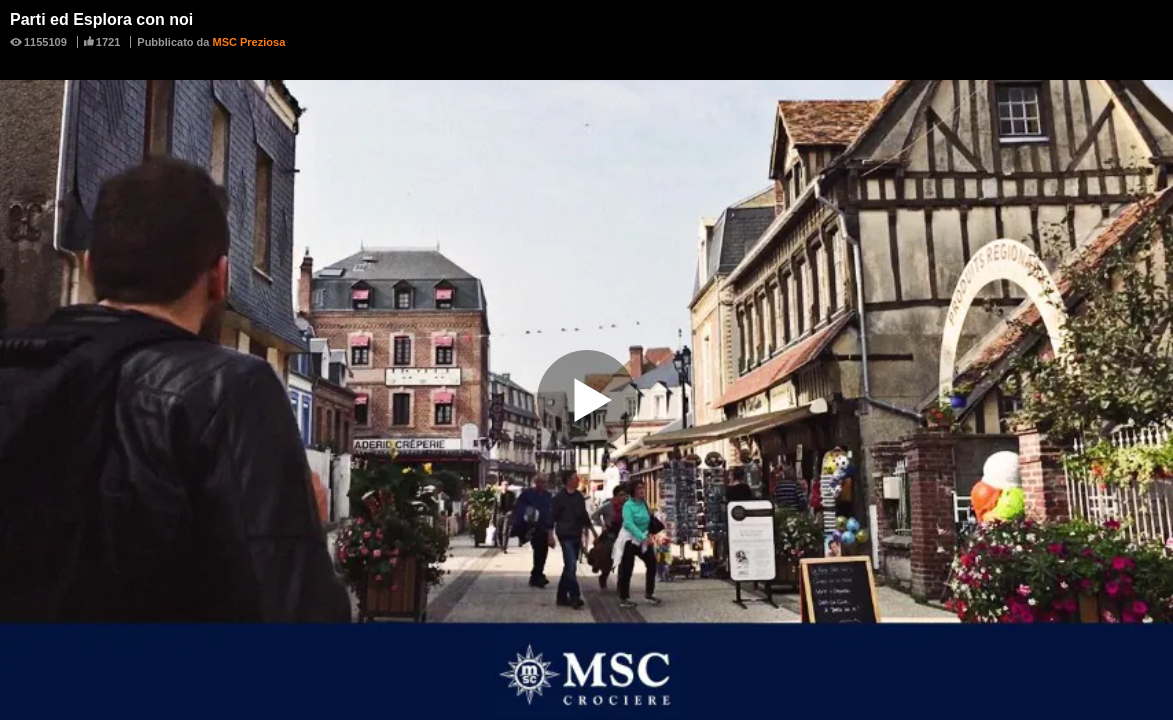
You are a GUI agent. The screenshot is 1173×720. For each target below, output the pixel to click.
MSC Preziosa (249, 42)
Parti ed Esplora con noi (101, 19)
